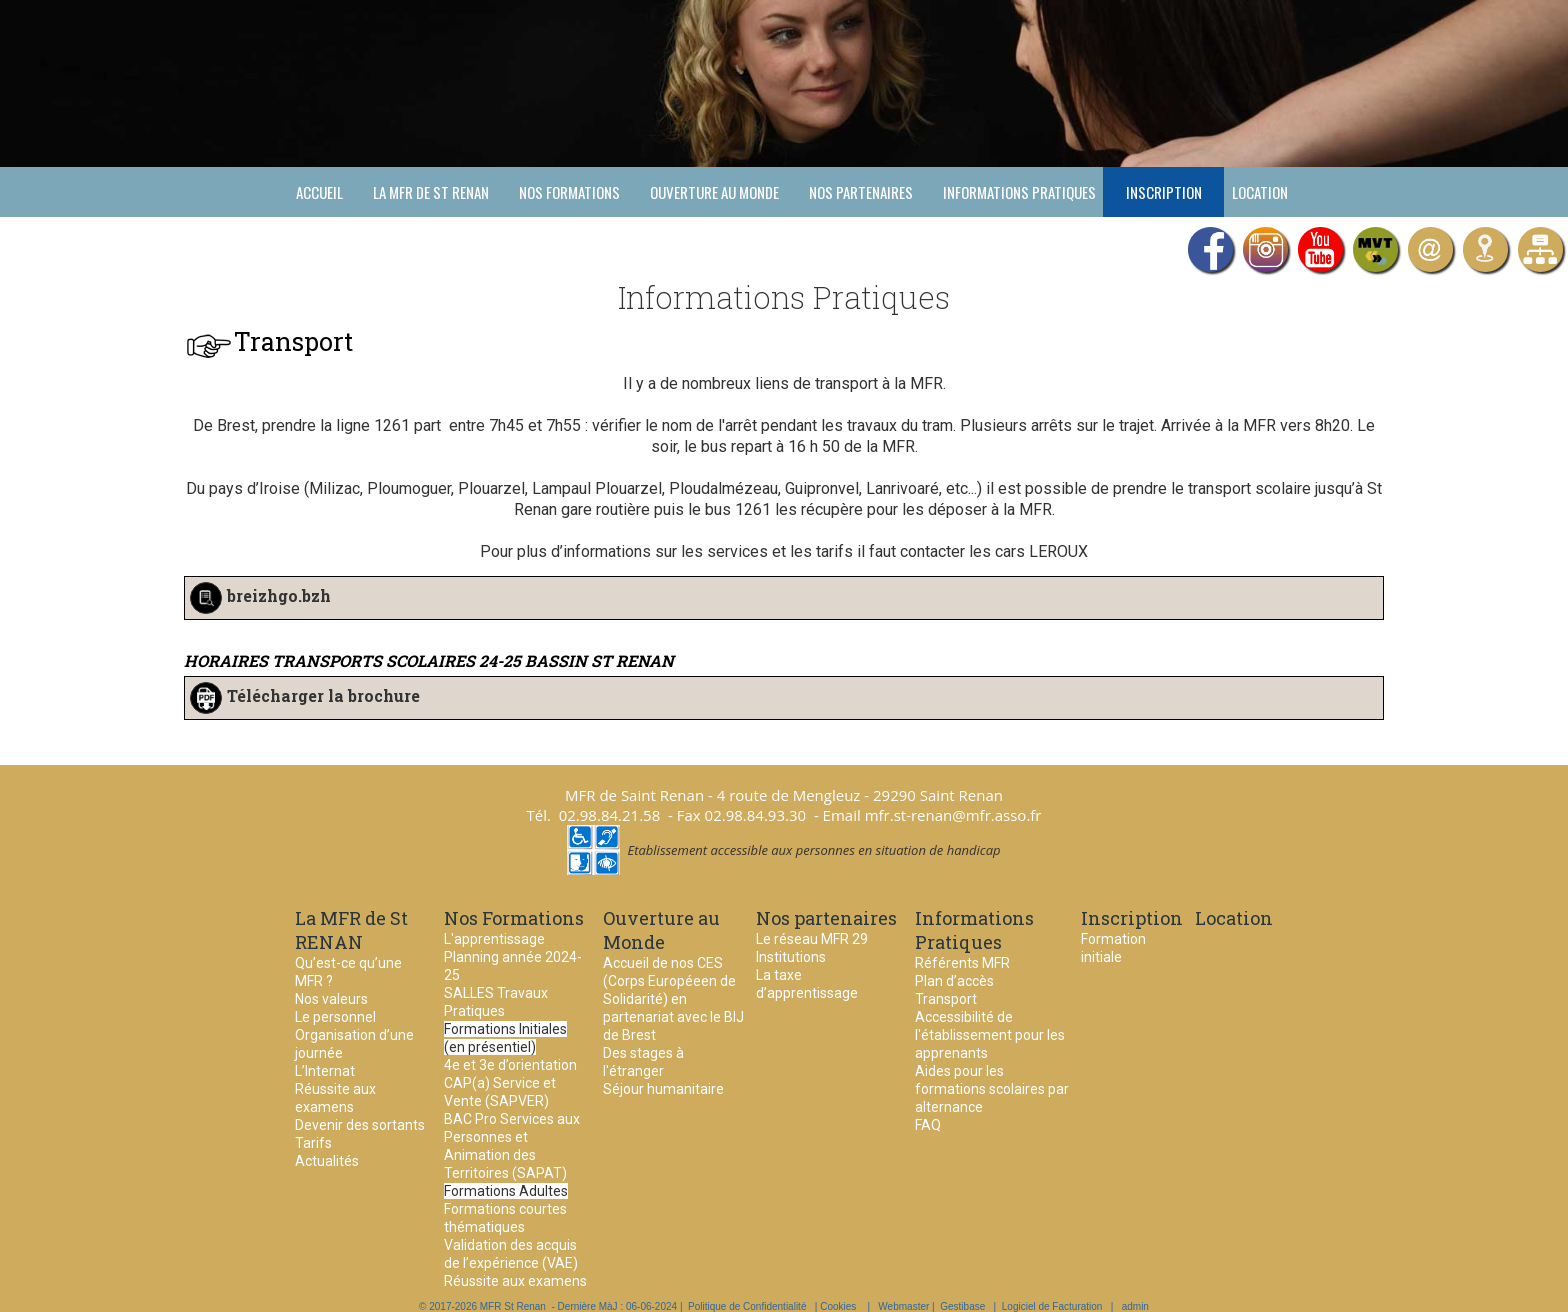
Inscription (1164, 192)
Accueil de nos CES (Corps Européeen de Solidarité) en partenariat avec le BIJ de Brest (673, 999)
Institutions (791, 957)
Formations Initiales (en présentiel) (505, 1038)
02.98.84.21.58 (610, 815)
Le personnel (335, 1017)
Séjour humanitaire (663, 1089)
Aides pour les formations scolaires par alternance (992, 1089)
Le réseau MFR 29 (812, 939)
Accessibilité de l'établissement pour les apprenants (990, 1035)
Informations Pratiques (1019, 192)
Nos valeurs (331, 999)
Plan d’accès (954, 981)
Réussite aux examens (515, 1281)
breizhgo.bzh (279, 596)
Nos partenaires (861, 192)
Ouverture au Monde (714, 192)
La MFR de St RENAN (431, 192)
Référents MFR (962, 963)
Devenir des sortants (360, 1125)
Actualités (327, 1161)
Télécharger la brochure (323, 696)
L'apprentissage (494, 939)
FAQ (928, 1125)
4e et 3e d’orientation (510, 1065)
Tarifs (313, 1143)
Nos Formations (569, 192)
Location (1260, 192)
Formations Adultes (506, 1191)
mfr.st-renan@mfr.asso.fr (953, 815)
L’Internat (325, 1071)
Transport (946, 999)
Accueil (319, 192)
